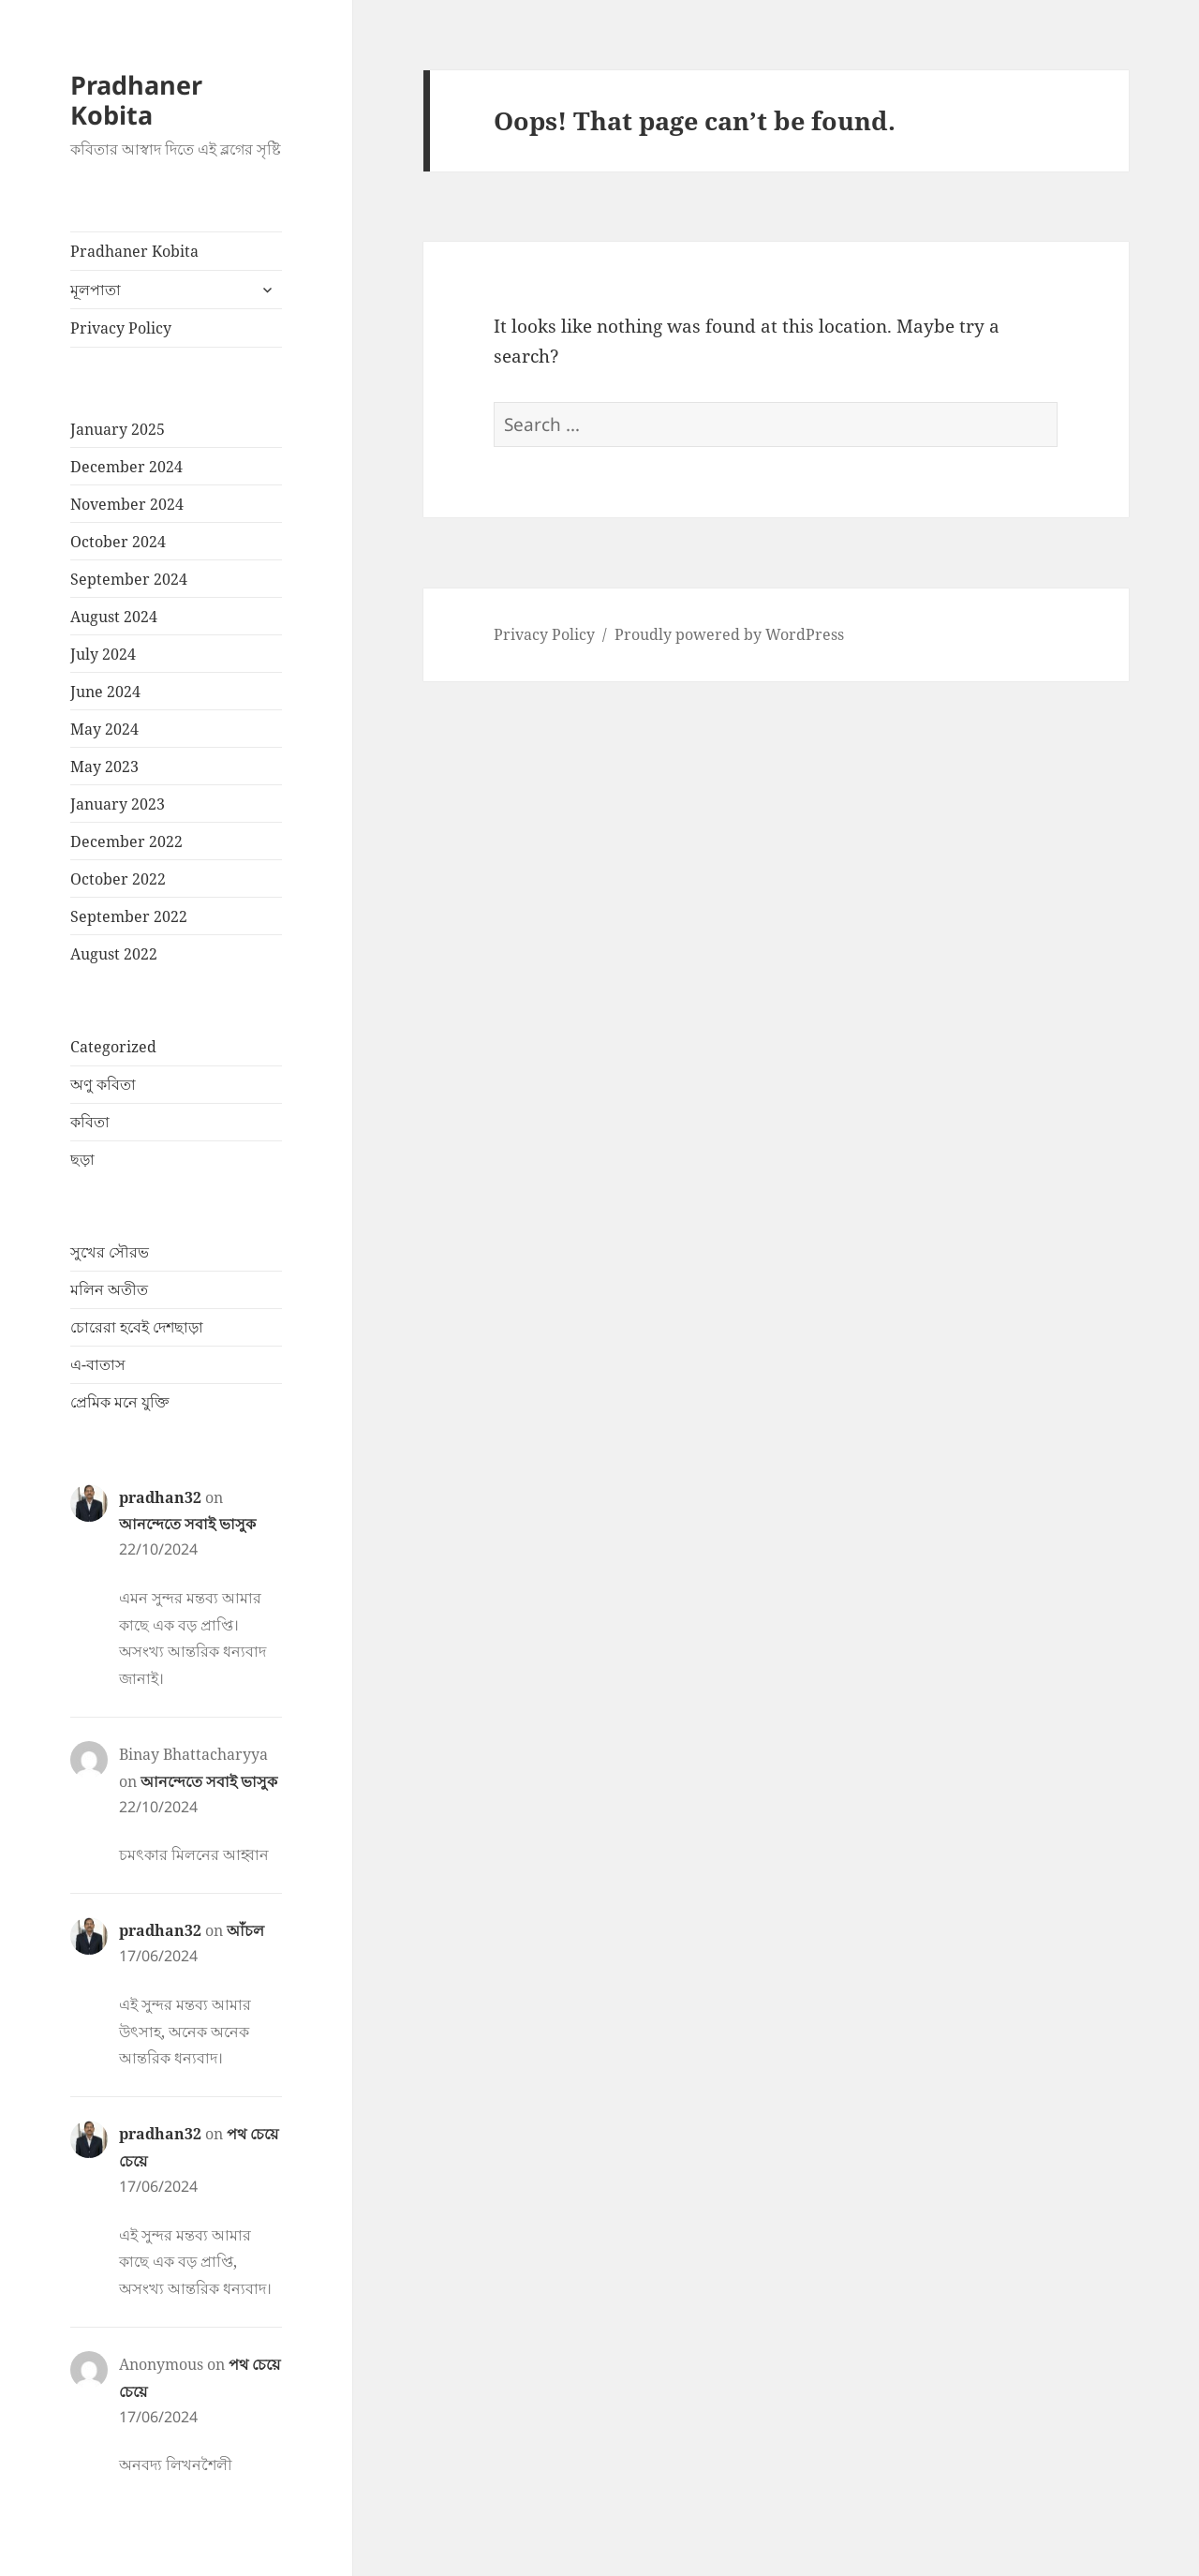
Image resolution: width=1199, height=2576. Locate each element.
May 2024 (104, 729)
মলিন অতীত (109, 1289)
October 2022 (118, 879)
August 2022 (113, 954)
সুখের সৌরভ (109, 1252)
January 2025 (117, 429)
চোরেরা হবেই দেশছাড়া (136, 1327)
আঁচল (245, 1930)
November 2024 (127, 504)
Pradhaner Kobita (136, 99)
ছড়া (82, 1159)
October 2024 (118, 541)
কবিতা (90, 1121)
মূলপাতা (95, 289)
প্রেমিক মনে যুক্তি (120, 1402)
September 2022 (128, 916)
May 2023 (104, 766)
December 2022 (126, 841)
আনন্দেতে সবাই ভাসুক (187, 1523)
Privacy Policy (120, 328)
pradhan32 (160, 1497)
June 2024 (105, 691)
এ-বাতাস (98, 1364)
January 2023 (117, 804)
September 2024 (128, 579)
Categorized (113, 1046)
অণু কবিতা (103, 1084)
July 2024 (103, 654)
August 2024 (113, 616)
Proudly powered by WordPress (729, 634)
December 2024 (126, 466)
